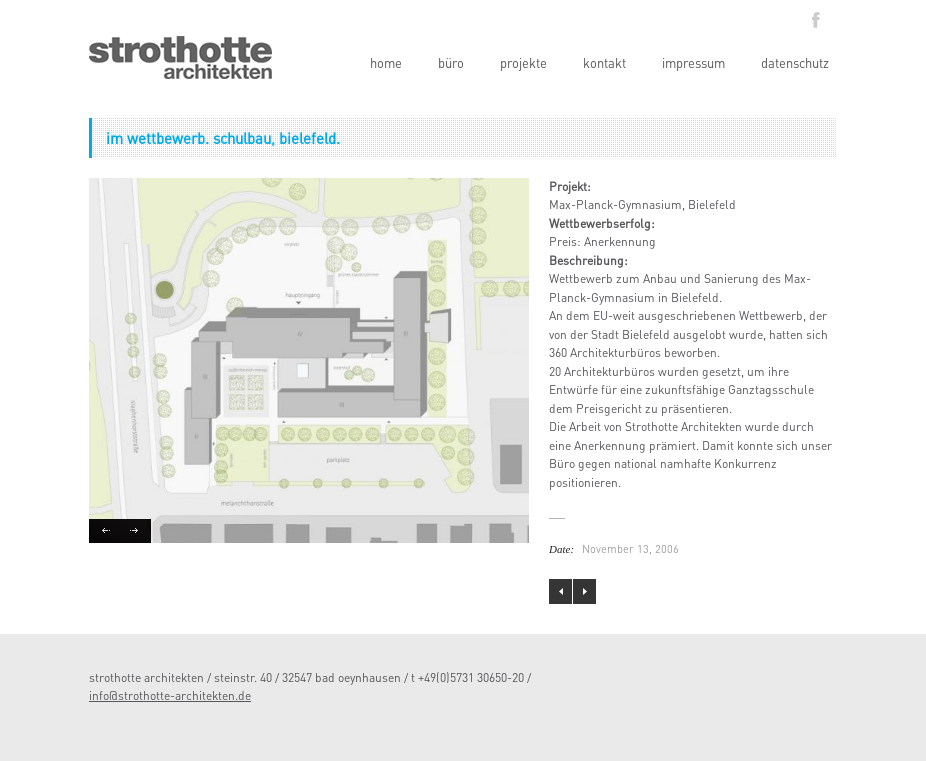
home (386, 62)
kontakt (604, 62)
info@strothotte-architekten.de (170, 695)
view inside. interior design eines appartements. (584, 591)
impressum (693, 62)
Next (135, 531)
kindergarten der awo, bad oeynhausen (560, 591)
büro (451, 62)
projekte (523, 62)
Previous (104, 531)
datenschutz (795, 62)
